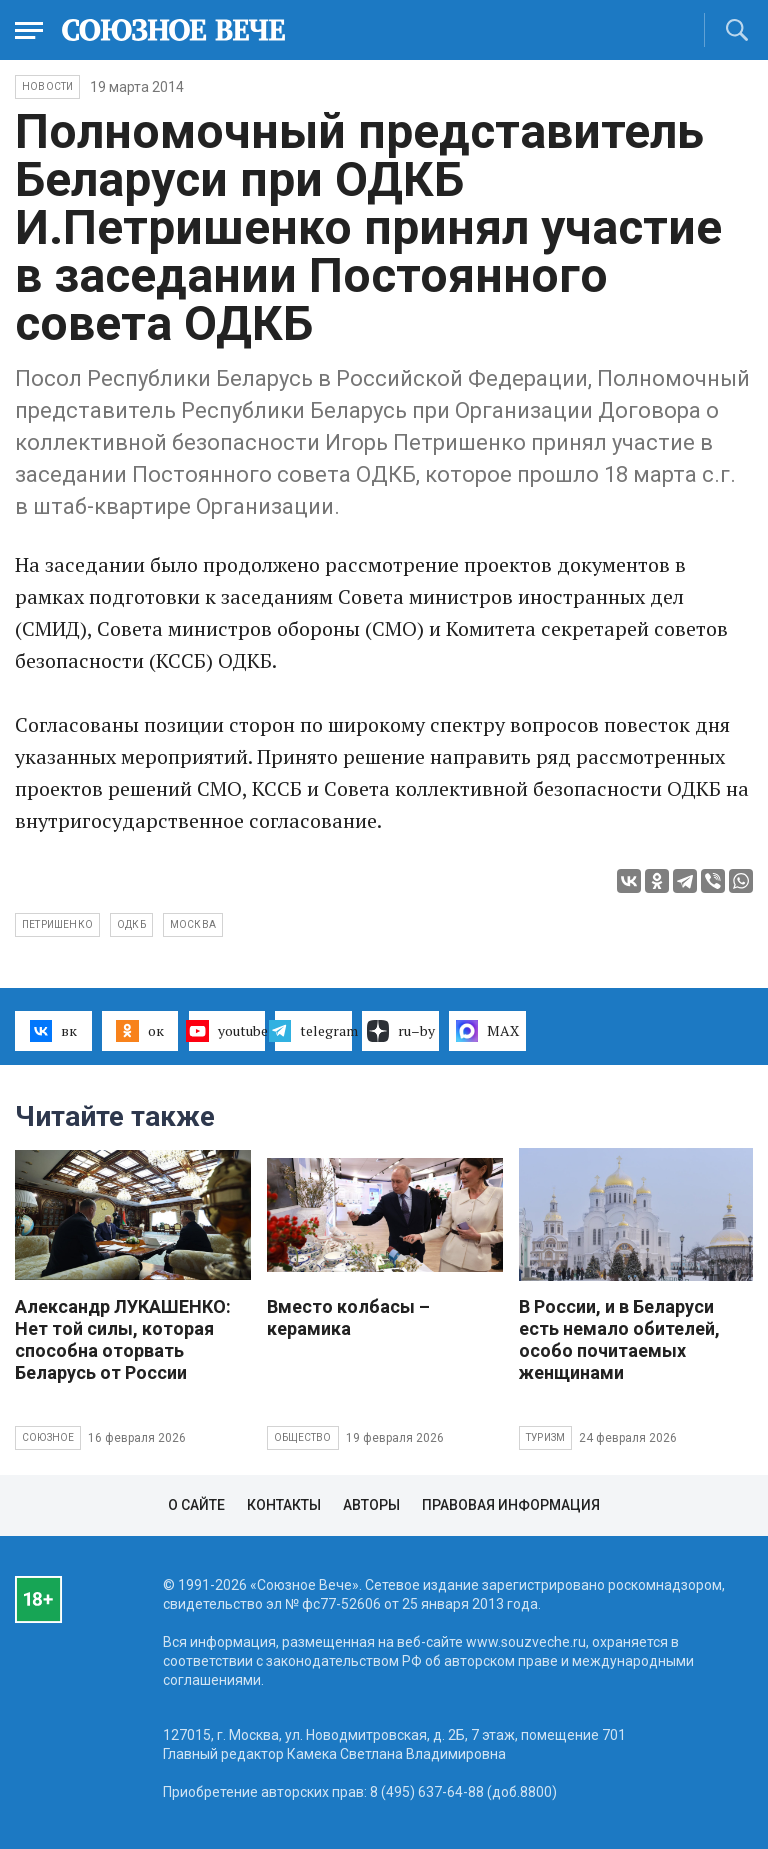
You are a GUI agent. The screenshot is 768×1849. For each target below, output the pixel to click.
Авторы (371, 1505)
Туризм (545, 1437)
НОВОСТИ (47, 86)
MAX (487, 1031)
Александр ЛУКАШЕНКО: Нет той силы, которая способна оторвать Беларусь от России (123, 1339)
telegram (313, 1031)
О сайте (196, 1505)
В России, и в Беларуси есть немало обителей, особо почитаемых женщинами (619, 1339)
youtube (227, 1031)
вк (53, 1031)
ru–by (401, 1031)
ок (139, 1031)
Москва (193, 924)
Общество (303, 1437)
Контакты (284, 1505)
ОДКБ (131, 924)
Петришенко (57, 924)
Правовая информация (511, 1505)
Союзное (48, 1437)
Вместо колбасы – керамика (348, 1317)
